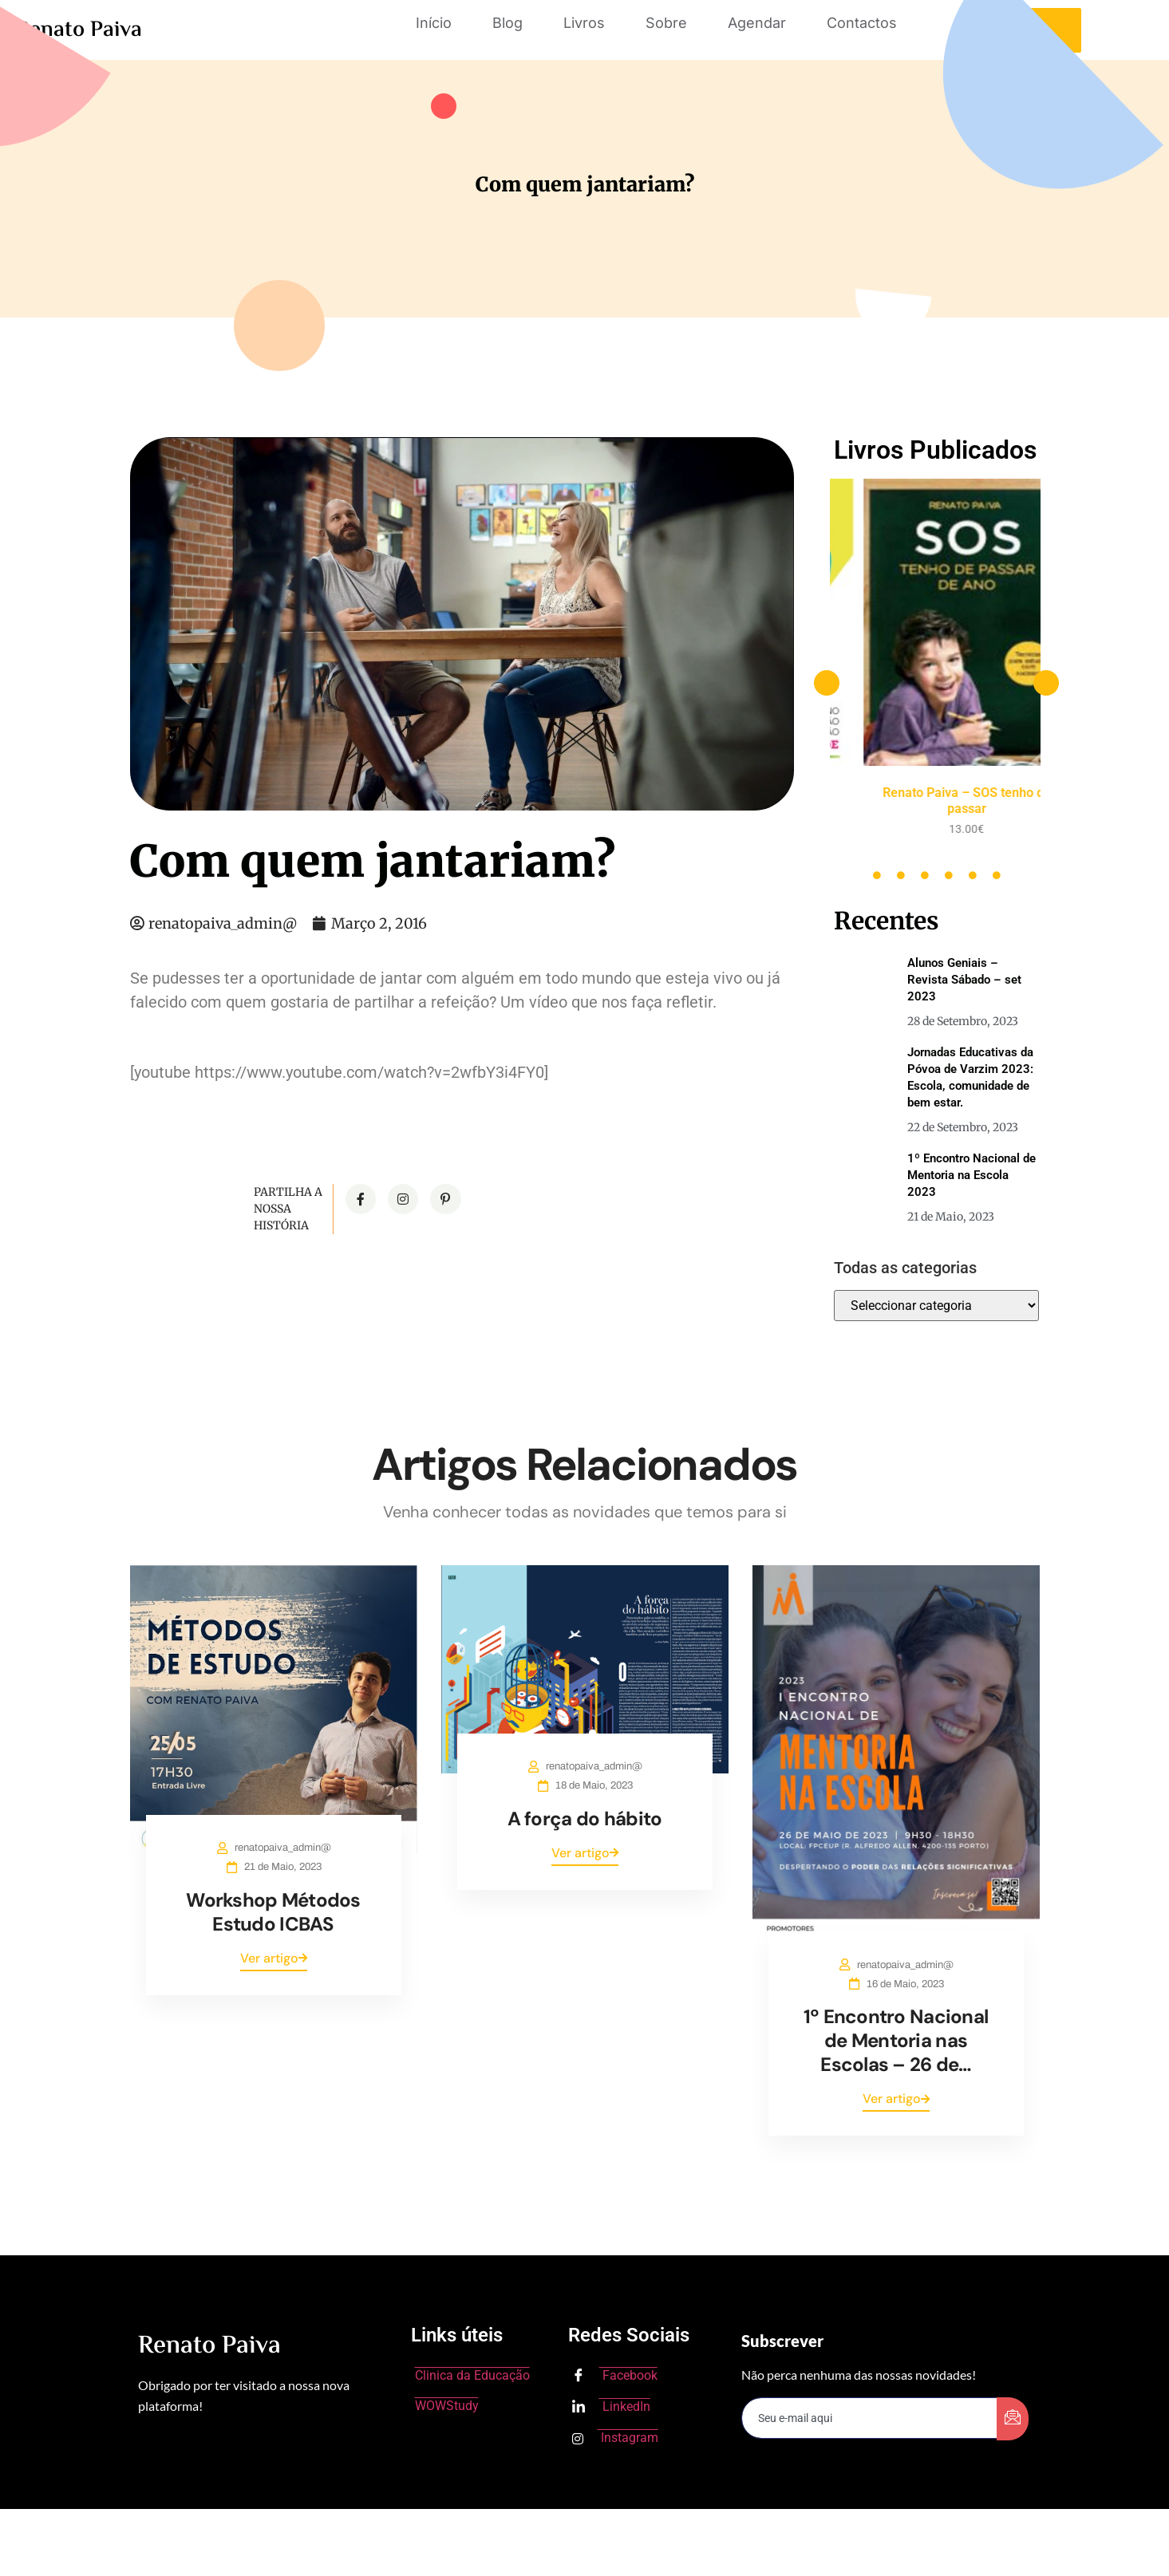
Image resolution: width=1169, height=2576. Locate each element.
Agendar (757, 22)
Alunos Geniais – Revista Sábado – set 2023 (964, 980)
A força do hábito (584, 1818)
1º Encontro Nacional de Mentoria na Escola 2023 (971, 1175)
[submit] (1013, 2418)
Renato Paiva (79, 30)
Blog (507, 22)
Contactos (862, 22)
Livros (584, 22)
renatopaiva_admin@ (283, 1847)
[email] (869, 2418)
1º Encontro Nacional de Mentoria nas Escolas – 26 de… (896, 2040)
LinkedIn (611, 2408)
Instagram (615, 2437)
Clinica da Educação (472, 2375)
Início (434, 22)
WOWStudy (447, 2405)
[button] (826, 683)
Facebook (615, 2376)
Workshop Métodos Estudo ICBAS (273, 1912)
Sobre (666, 22)
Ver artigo (273, 1958)
